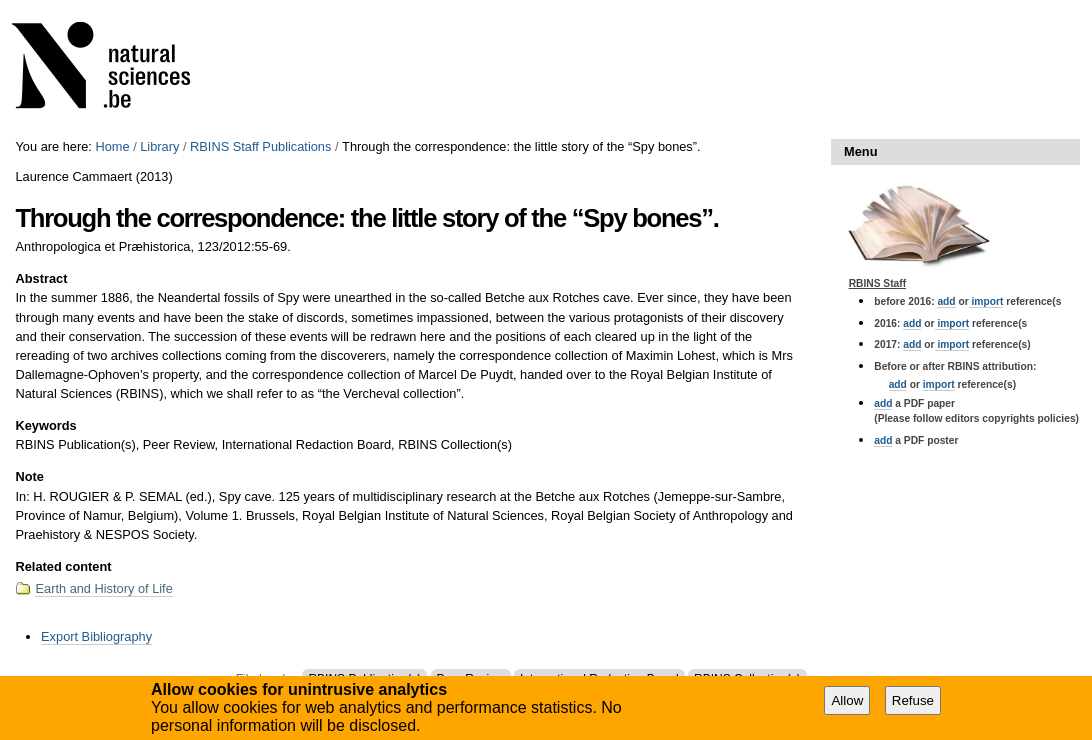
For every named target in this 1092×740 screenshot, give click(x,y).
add (946, 301)
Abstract (41, 278)
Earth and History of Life (103, 588)
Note (29, 476)
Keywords (45, 425)
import (986, 301)
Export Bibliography (96, 636)
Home (112, 146)
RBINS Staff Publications (260, 146)
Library (159, 146)
